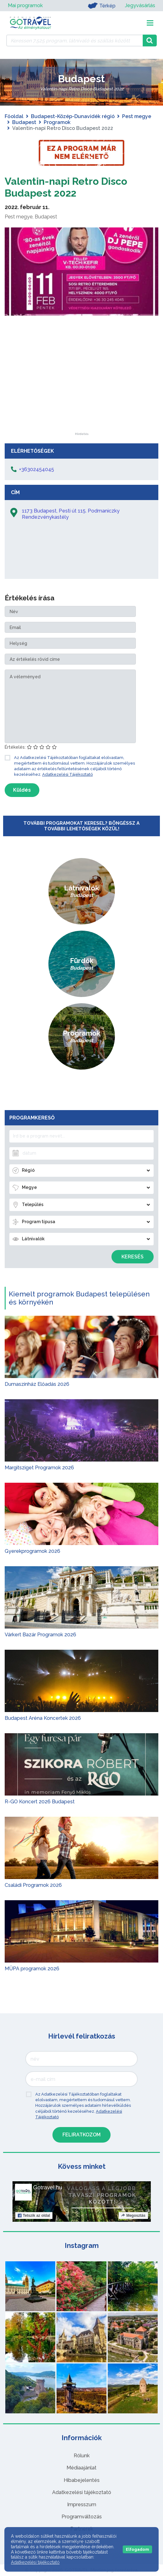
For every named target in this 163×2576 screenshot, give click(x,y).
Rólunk (82, 2456)
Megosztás (133, 2215)
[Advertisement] (81, 393)
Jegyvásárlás (140, 5)
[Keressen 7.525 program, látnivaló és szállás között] (74, 40)
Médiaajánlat (81, 2468)
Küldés (22, 790)
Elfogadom (137, 2549)
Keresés (132, 1257)
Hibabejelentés (82, 2480)
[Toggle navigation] (150, 23)
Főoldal (14, 116)
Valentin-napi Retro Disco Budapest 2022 (66, 187)
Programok (57, 122)
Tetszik (34, 2215)
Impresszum (81, 2504)
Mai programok (25, 5)
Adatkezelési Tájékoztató (67, 774)
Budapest (24, 122)
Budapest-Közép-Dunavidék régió (73, 116)
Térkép (102, 5)
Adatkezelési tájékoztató (81, 2492)
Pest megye (136, 116)
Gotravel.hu (47, 2187)
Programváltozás (82, 2517)
